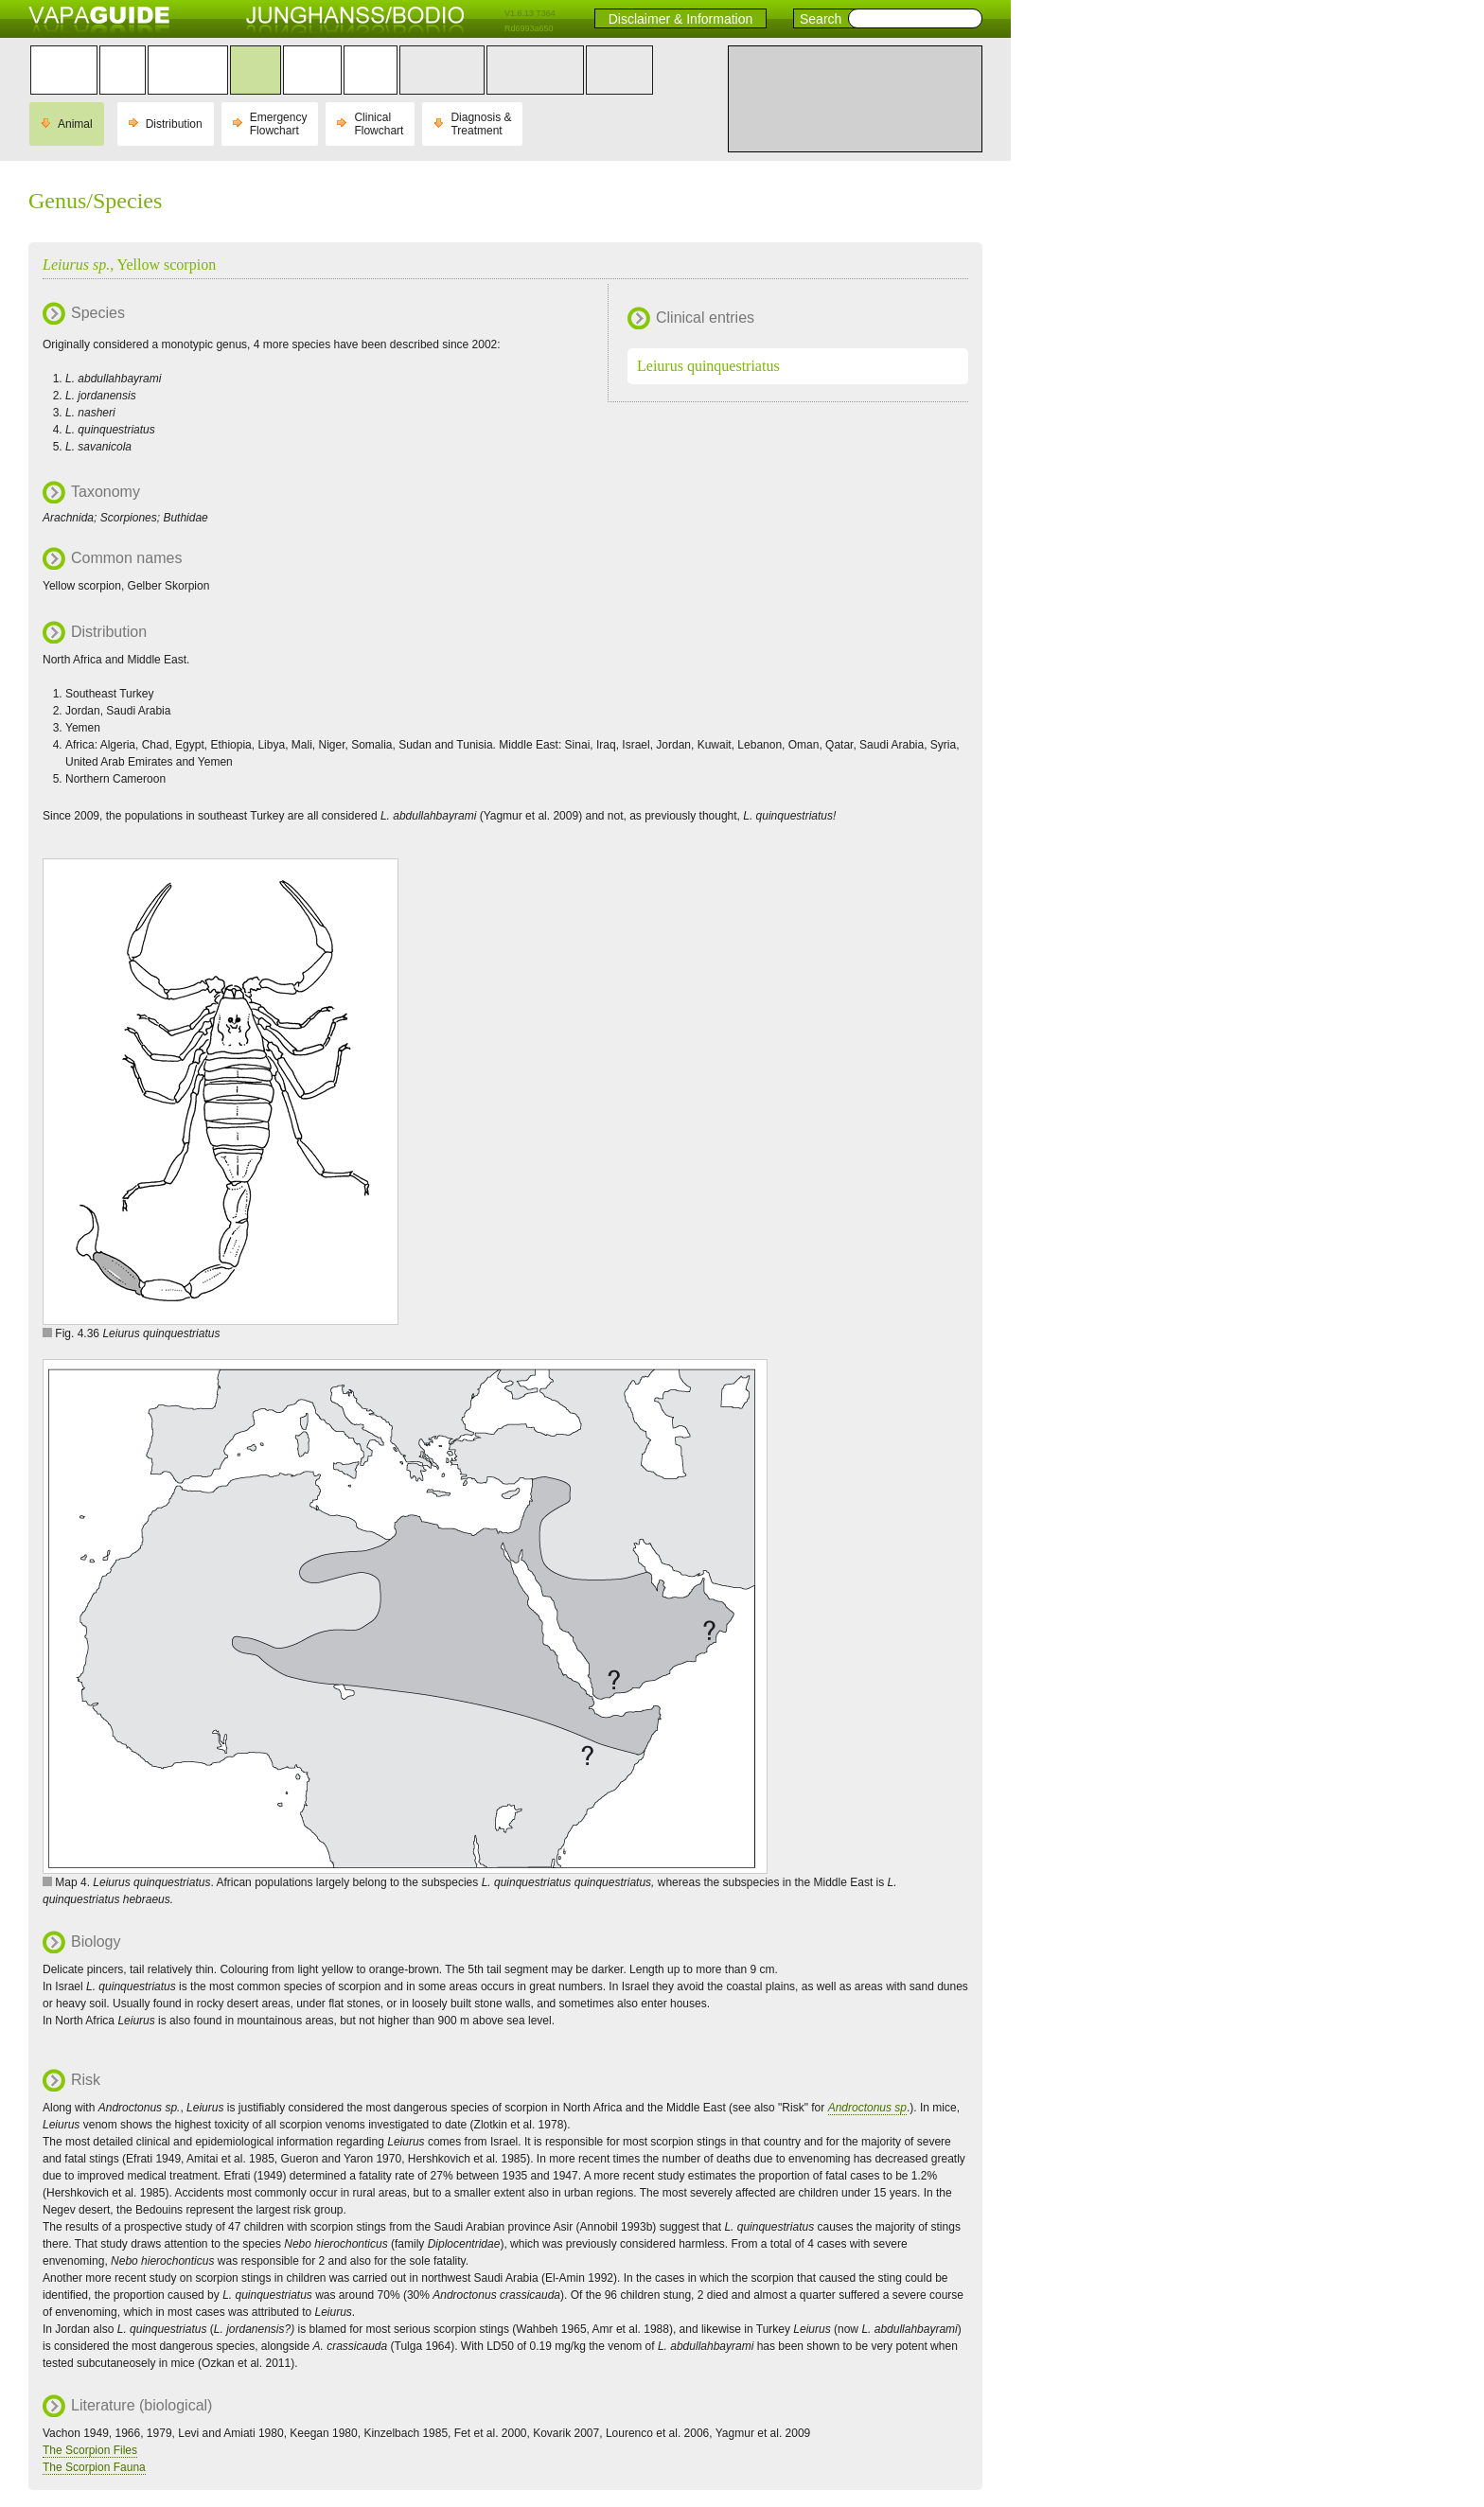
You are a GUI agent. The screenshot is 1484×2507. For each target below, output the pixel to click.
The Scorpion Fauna (94, 2467)
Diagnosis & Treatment (480, 124)
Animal (75, 124)
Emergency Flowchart (279, 124)
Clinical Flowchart (378, 124)
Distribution (174, 124)
